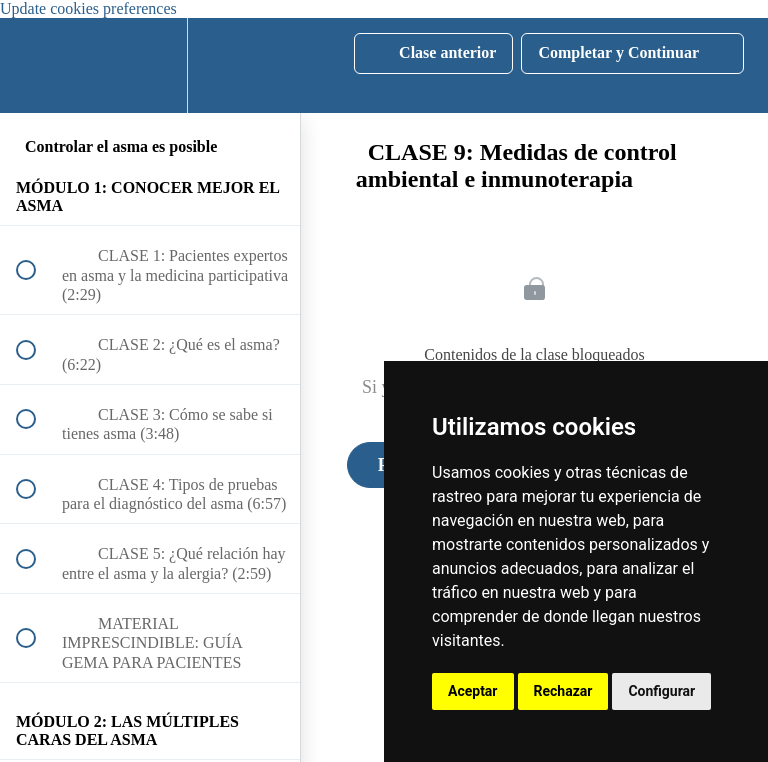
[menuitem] (150, 65)
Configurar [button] (661, 691)
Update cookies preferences (88, 8)
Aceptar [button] (473, 691)
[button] (37, 65)
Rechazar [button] (563, 691)
